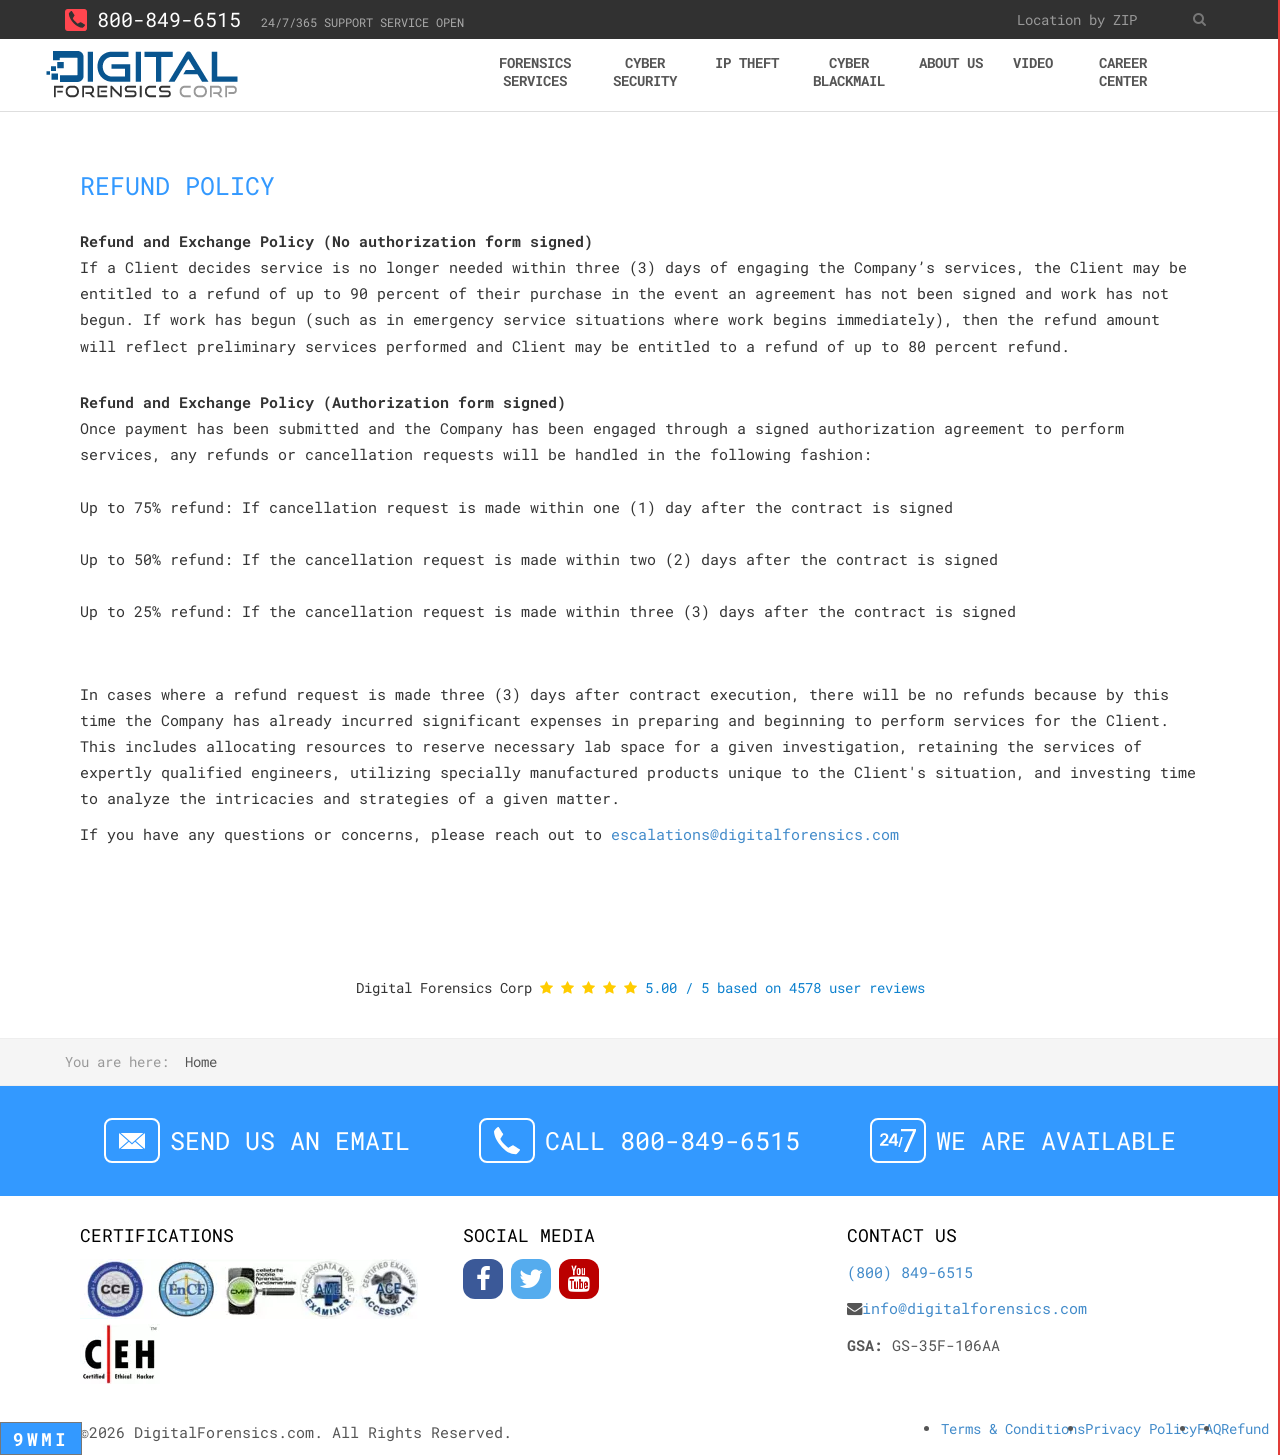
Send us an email (290, 1140)
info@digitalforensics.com (974, 1308)
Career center (1123, 71)
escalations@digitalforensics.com (755, 834)
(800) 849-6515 (910, 1272)
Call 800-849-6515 (672, 1140)
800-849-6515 (153, 19)
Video (1033, 62)
